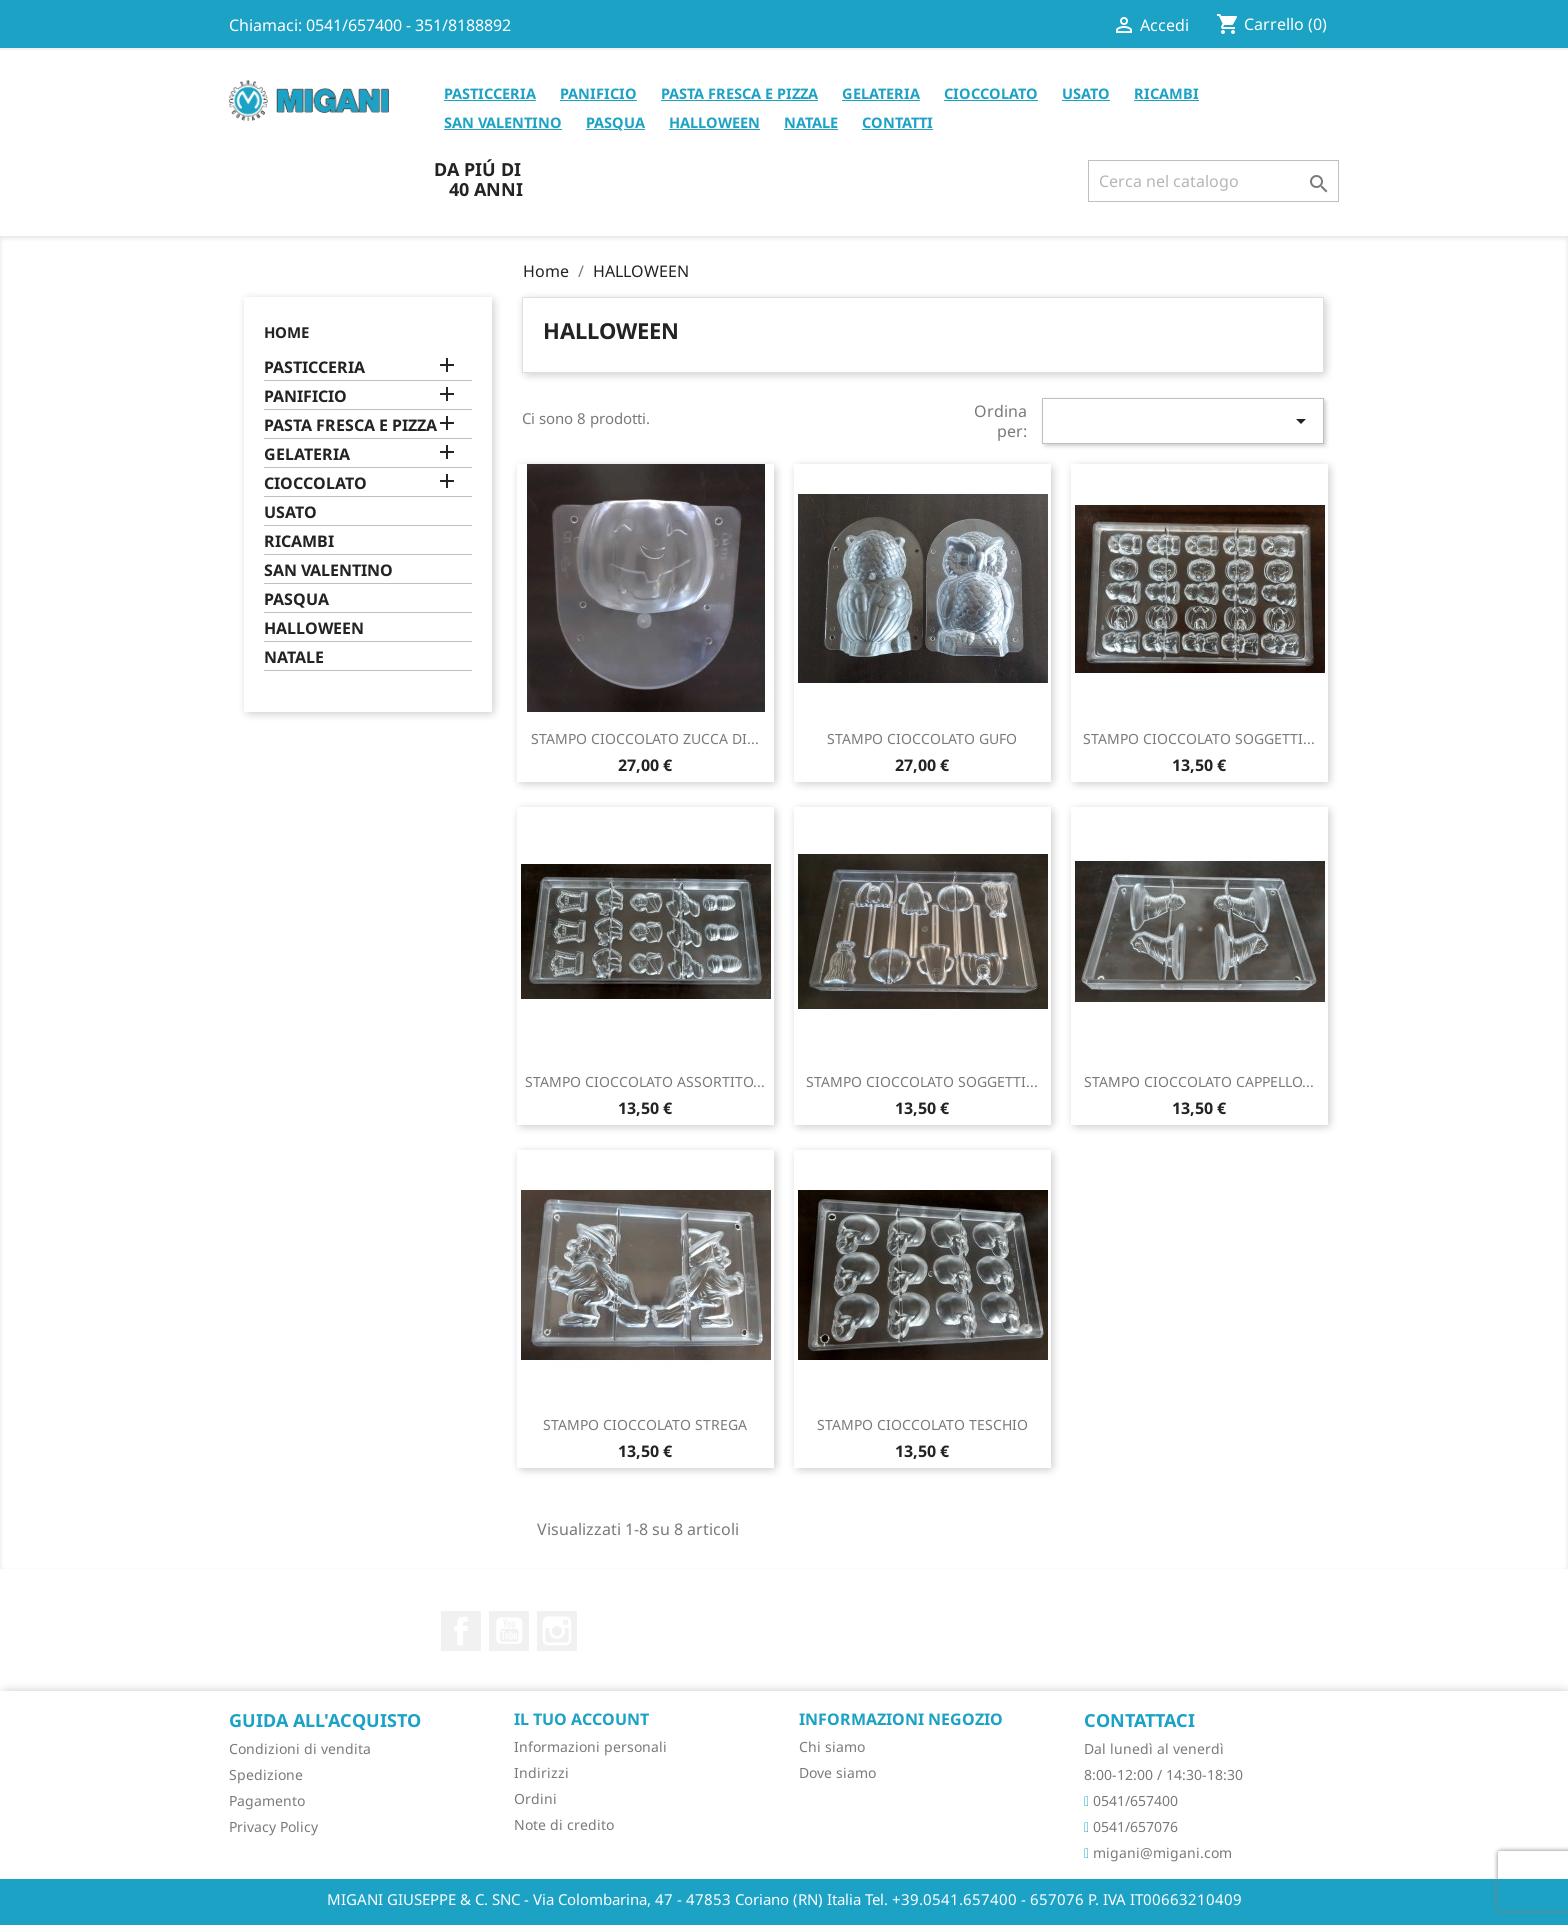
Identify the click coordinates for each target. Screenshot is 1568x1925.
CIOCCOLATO (991, 93)
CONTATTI (897, 122)
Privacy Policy (273, 1826)
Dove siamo (837, 1772)
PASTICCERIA (490, 93)
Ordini (535, 1798)
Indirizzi (541, 1772)
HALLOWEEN (714, 122)
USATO (1086, 93)
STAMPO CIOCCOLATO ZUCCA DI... (645, 738)
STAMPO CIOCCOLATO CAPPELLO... (1199, 1081)
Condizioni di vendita (300, 1748)
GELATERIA (881, 93)
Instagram (557, 1631)
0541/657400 (1131, 1800)
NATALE (811, 122)
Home (286, 332)
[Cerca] (1213, 181)
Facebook (461, 1631)
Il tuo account (581, 1719)
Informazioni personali (590, 1746)
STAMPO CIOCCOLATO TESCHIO (922, 1424)
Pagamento (267, 1800)
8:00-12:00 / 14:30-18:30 (1163, 1774)
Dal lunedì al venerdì (1154, 1748)
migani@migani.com (1158, 1852)
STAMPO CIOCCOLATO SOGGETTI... (1199, 738)
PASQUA (615, 122)
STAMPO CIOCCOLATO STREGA (645, 1424)
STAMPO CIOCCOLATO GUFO (922, 738)
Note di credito (564, 1824)
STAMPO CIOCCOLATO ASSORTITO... (645, 1081)
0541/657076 (1131, 1826)
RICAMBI (1166, 93)
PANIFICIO (598, 93)
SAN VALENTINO (503, 122)
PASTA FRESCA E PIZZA (739, 93)
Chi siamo (832, 1746)
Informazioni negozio (901, 1719)
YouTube (509, 1631)
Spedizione (266, 1774)
